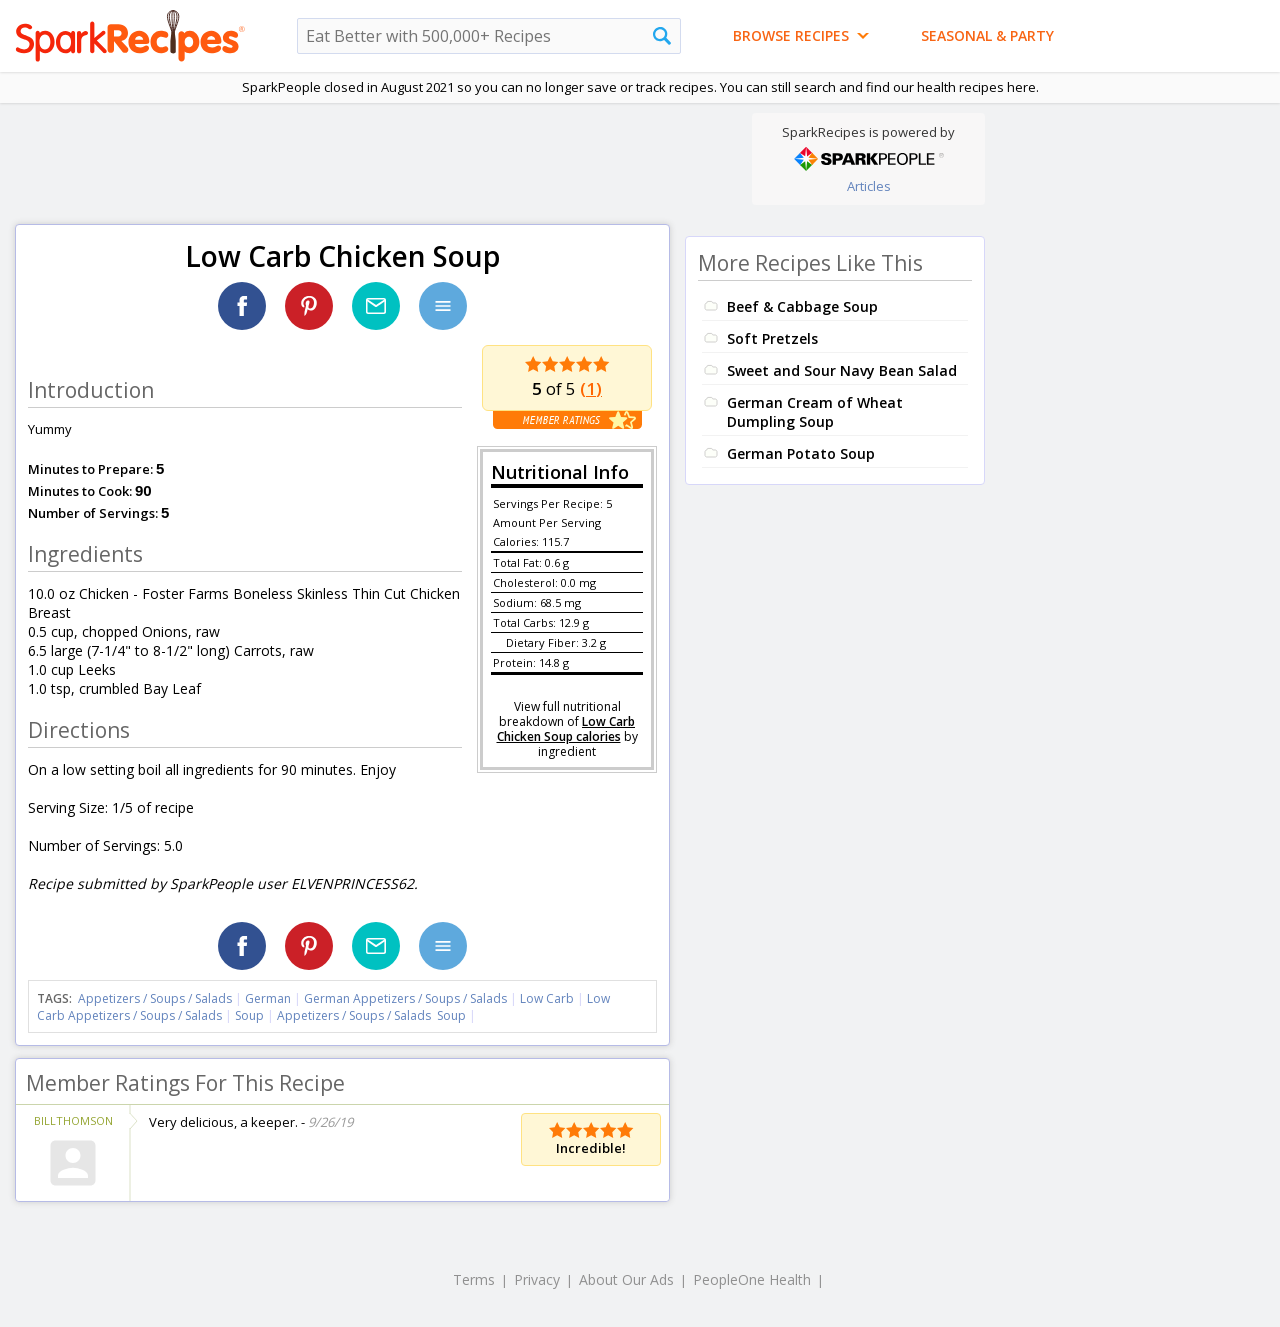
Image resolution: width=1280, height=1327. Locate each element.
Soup (249, 1015)
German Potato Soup (801, 453)
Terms (474, 1279)
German (268, 998)
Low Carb (547, 998)
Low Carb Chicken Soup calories (566, 729)
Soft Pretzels (772, 338)
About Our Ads (626, 1279)
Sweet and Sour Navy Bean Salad (842, 370)
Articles (869, 186)
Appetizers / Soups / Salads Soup (371, 1015)
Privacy (537, 1279)
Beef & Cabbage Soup (802, 306)
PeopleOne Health (752, 1279)
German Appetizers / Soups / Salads (407, 998)
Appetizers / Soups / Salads (156, 998)
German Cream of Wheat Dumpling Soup (815, 412)
